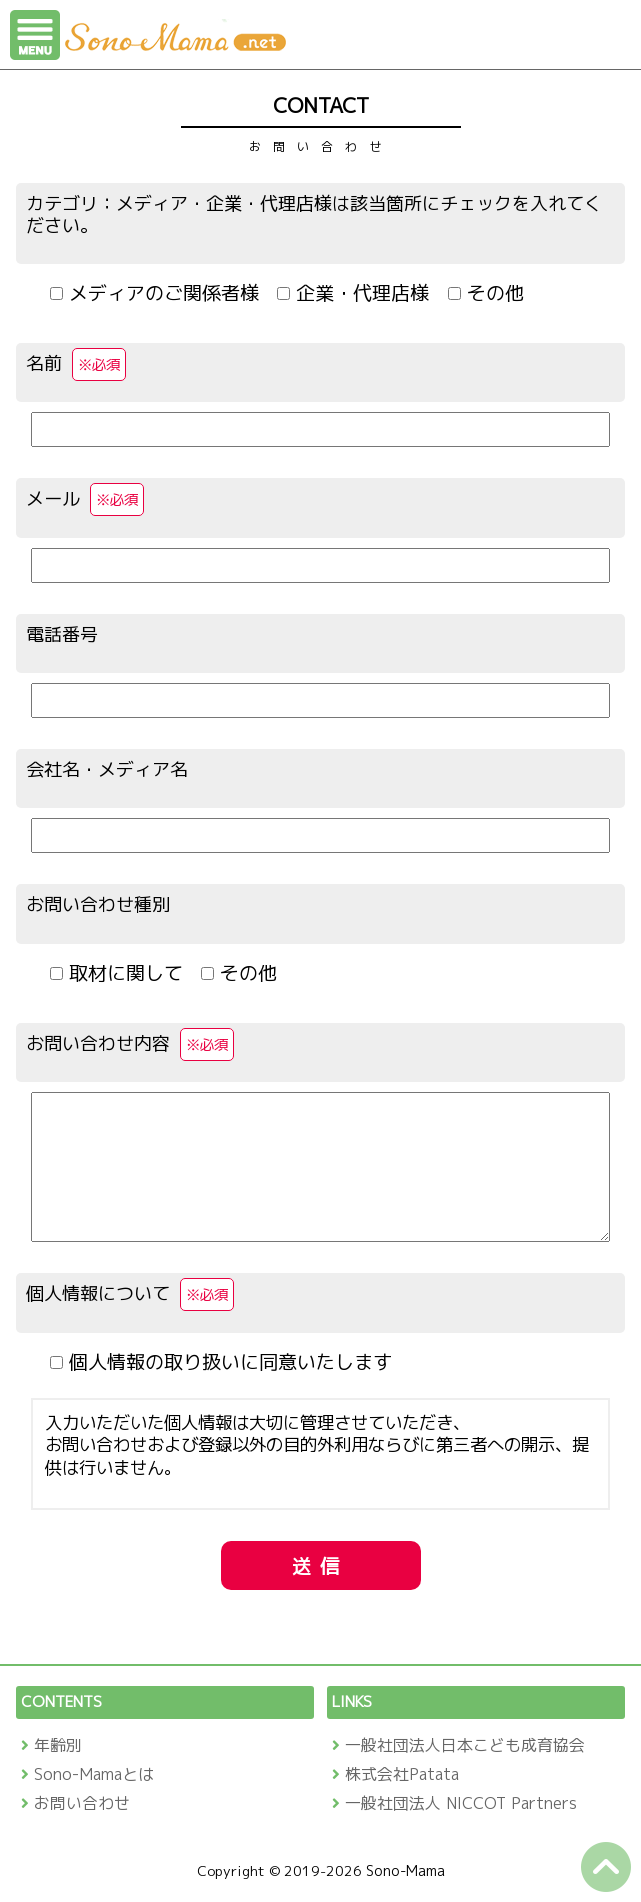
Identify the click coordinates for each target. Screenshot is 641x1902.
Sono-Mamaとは (94, 1774)
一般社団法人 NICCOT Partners (461, 1803)
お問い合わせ (82, 1803)
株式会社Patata (402, 1774)
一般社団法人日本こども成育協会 (465, 1745)
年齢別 (58, 1745)
